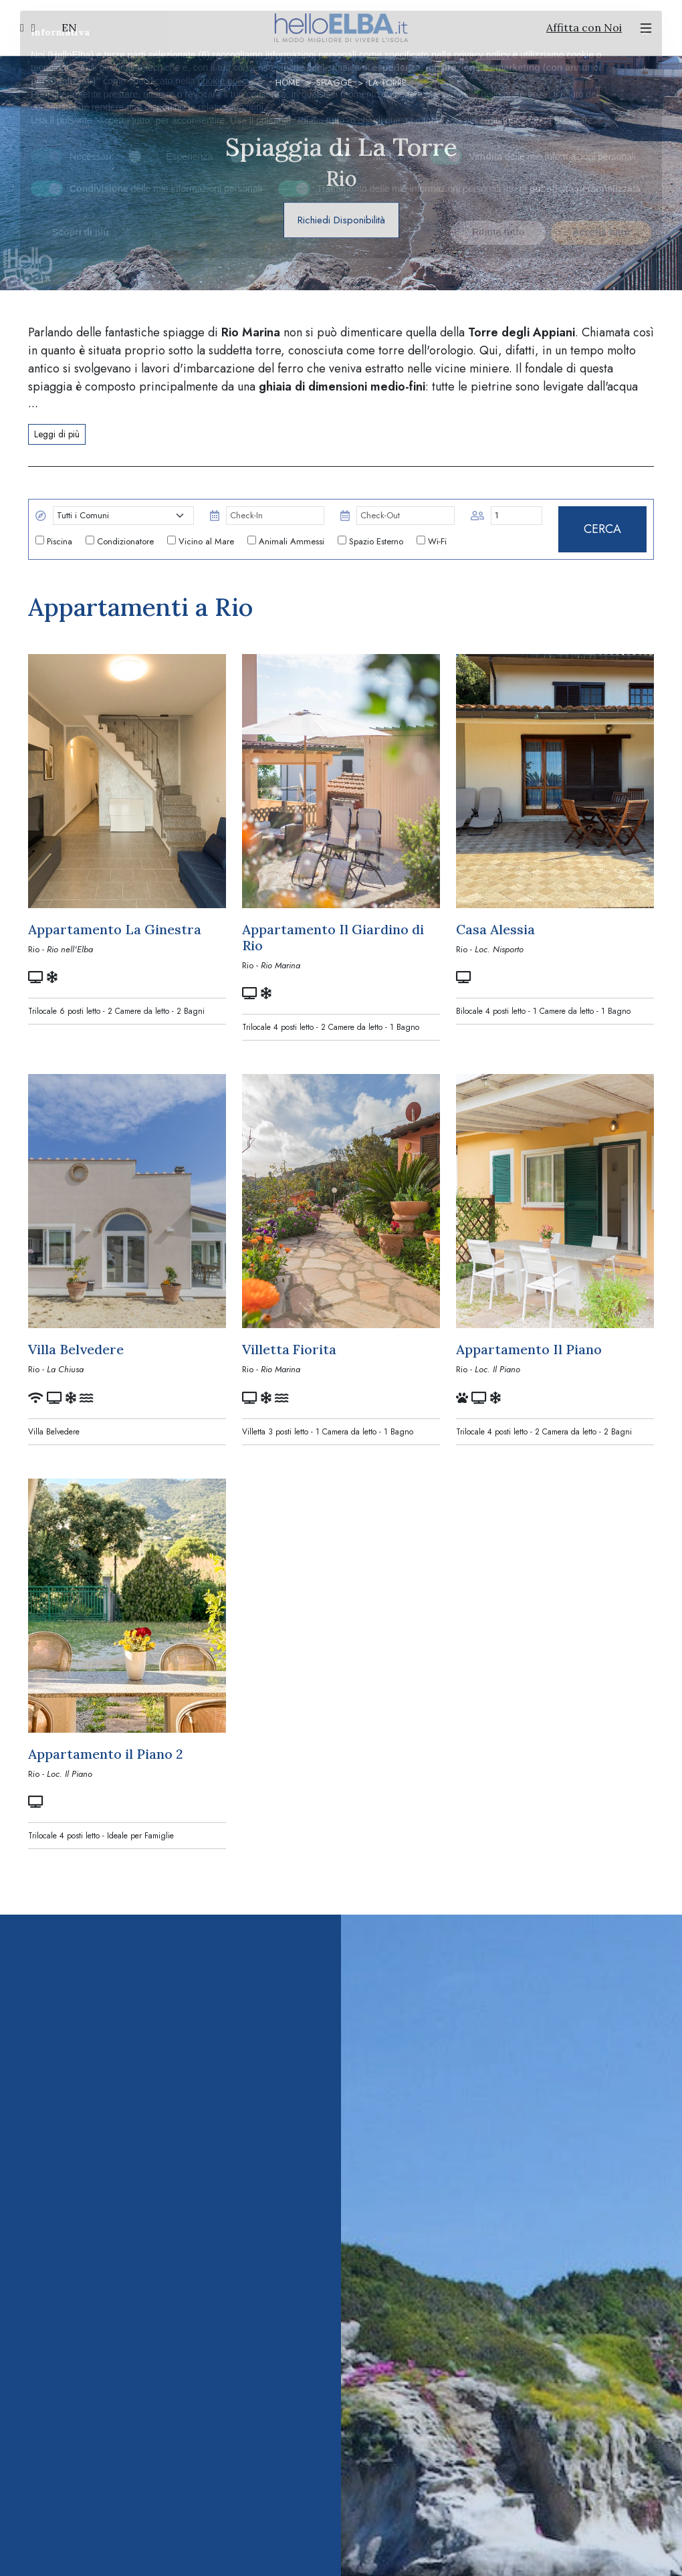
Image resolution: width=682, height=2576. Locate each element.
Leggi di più (57, 434)
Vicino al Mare (200, 541)
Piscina (53, 541)
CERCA (602, 529)
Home (287, 82)
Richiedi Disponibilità (341, 220)
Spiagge (334, 82)
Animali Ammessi (285, 541)
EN (69, 27)
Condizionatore (120, 541)
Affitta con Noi (584, 27)
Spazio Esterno (370, 541)
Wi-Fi (432, 541)
